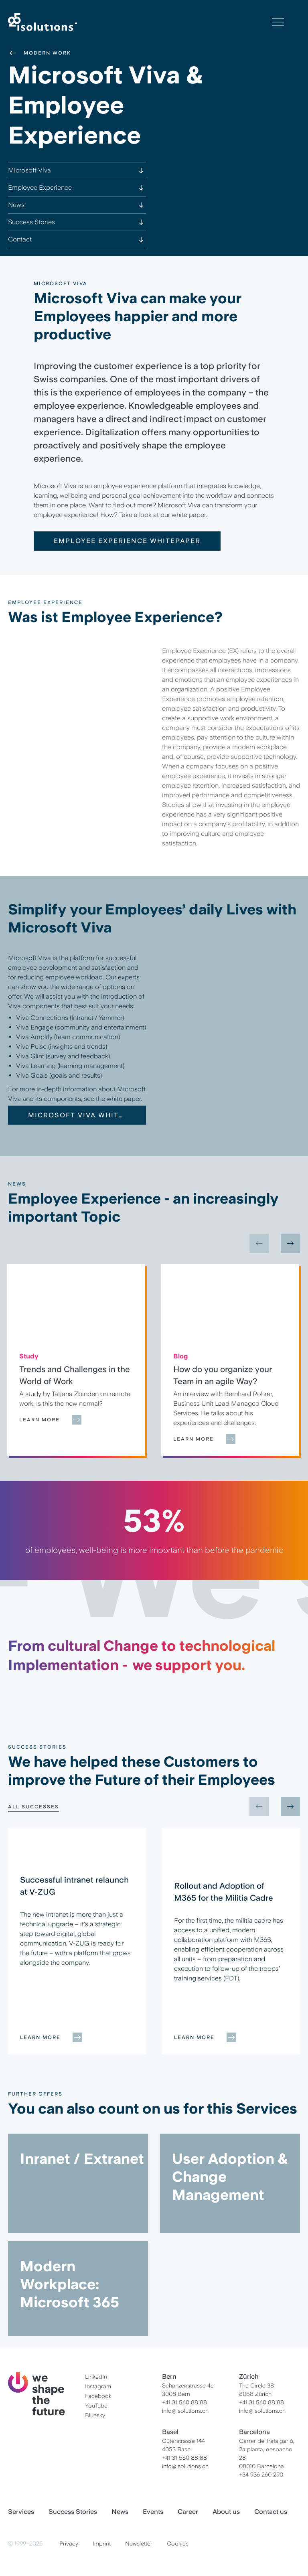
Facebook (98, 2396)
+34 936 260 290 (261, 2474)
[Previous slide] (259, 1243)
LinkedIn (96, 2376)
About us (226, 2511)
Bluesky (95, 2415)
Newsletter (138, 2543)
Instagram (98, 2386)
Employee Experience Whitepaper (127, 541)
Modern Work (39, 53)
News (119, 2511)
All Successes (33, 1807)
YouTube (96, 2405)
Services (21, 2511)
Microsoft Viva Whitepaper (77, 1133)
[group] (76, 1360)
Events (153, 2511)
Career (188, 2511)
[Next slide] (290, 1243)
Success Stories (73, 2511)
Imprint (102, 2543)
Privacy (68, 2543)
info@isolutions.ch (185, 2411)
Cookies (177, 2543)
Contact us (270, 2511)
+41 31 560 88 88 (184, 2402)
